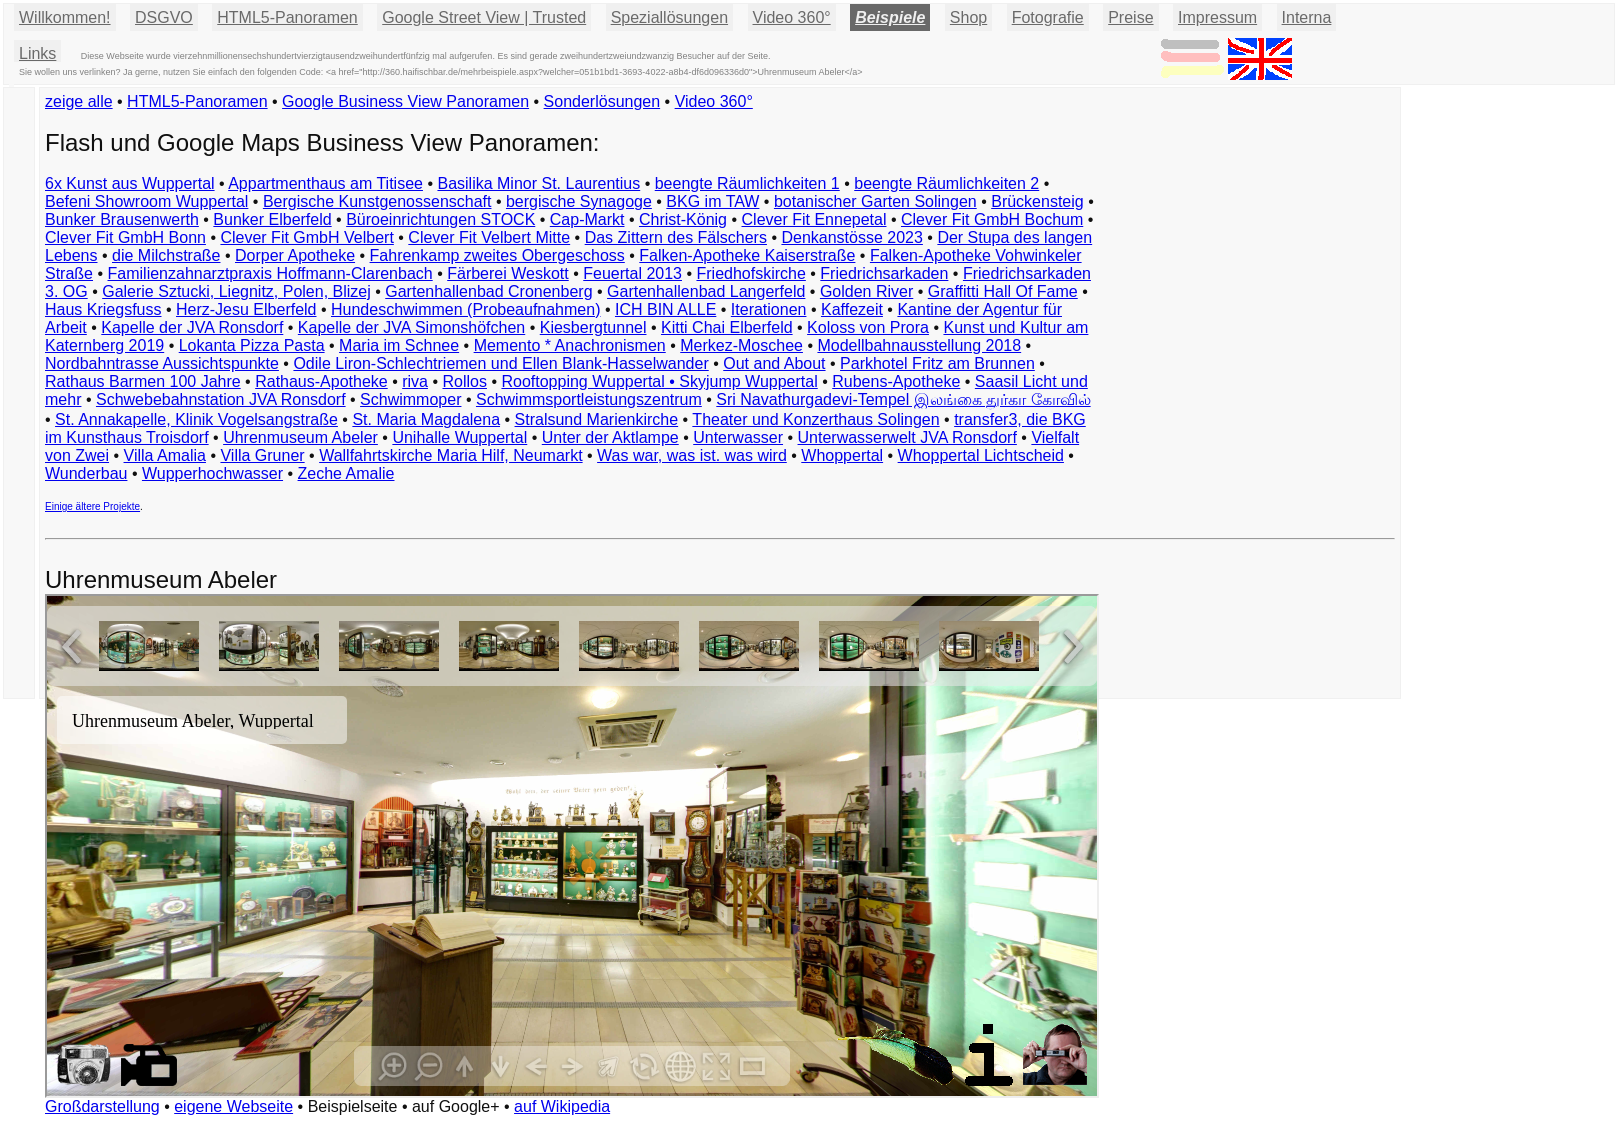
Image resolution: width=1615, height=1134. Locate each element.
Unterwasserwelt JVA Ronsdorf (907, 437)
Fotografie (1048, 17)
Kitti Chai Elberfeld (727, 327)
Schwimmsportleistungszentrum (589, 399)
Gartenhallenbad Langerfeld (706, 291)
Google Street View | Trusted (484, 17)
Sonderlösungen (602, 101)
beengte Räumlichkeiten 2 (946, 183)
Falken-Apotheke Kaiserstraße (747, 255)
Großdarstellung (102, 1106)
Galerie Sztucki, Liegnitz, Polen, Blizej (236, 291)
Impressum (1217, 17)
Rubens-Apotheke (896, 381)
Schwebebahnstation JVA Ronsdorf (221, 399)
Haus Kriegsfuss (103, 309)
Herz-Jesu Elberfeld (246, 309)
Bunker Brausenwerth (122, 219)
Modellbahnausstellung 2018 (919, 345)
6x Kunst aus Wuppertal (130, 183)
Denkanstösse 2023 (851, 237)
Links (37, 53)
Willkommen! (65, 17)
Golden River (866, 291)
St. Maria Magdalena (426, 419)
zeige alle (79, 101)
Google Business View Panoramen (405, 101)
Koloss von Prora (868, 327)
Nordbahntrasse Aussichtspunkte (162, 363)
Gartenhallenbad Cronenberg (488, 291)
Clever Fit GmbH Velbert (306, 237)
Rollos (464, 381)
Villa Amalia (165, 455)
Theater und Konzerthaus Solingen (815, 419)
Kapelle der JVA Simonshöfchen (411, 327)
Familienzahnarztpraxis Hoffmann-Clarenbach (270, 273)
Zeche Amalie (346, 473)
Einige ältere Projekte (92, 506)
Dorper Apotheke (295, 255)
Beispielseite (353, 1106)
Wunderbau (86, 473)
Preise (1130, 17)
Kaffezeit (852, 309)
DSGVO (164, 17)
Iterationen (769, 309)
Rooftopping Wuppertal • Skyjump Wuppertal (659, 381)
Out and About (774, 363)
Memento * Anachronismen (570, 345)
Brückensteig (1037, 201)
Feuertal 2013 (632, 273)
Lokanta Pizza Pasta (252, 345)
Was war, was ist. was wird (692, 455)
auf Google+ (456, 1106)
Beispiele (890, 17)
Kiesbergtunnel (593, 327)
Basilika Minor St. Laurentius (538, 183)
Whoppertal (842, 455)
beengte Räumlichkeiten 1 (747, 183)
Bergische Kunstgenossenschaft (377, 201)
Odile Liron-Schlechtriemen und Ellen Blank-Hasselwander (500, 363)
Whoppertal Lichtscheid (981, 455)
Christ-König (683, 219)
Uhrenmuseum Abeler (300, 437)
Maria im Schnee (399, 345)
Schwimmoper (410, 399)
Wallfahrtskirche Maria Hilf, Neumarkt (450, 455)
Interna (1307, 17)
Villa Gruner (262, 455)
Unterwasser (738, 437)
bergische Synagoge (579, 201)
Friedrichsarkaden (884, 273)
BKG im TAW (712, 201)
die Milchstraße (166, 255)
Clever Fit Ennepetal (814, 219)
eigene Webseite (233, 1106)
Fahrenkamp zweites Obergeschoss (497, 255)
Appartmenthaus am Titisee (325, 183)
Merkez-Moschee (741, 345)
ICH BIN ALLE (665, 309)
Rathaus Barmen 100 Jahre (143, 381)
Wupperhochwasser (212, 473)
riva (415, 381)
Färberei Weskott (508, 273)
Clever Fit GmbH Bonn (125, 237)
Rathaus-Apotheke (321, 381)
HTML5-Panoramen (287, 17)
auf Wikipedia (562, 1106)
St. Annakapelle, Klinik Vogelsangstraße (196, 419)
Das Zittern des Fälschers (676, 237)
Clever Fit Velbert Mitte (489, 237)
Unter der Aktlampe (610, 437)
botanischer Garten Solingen (875, 201)
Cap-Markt (587, 219)
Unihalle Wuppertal (459, 437)
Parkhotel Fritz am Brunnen (937, 363)
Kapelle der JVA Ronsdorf (192, 327)
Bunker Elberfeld (272, 219)
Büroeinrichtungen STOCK (440, 219)
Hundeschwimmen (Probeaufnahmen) (465, 309)
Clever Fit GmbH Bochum (992, 219)
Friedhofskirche (750, 273)
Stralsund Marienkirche (597, 419)
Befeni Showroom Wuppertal (146, 201)
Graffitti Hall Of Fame (1003, 291)
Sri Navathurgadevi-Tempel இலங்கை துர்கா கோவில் (903, 399)
